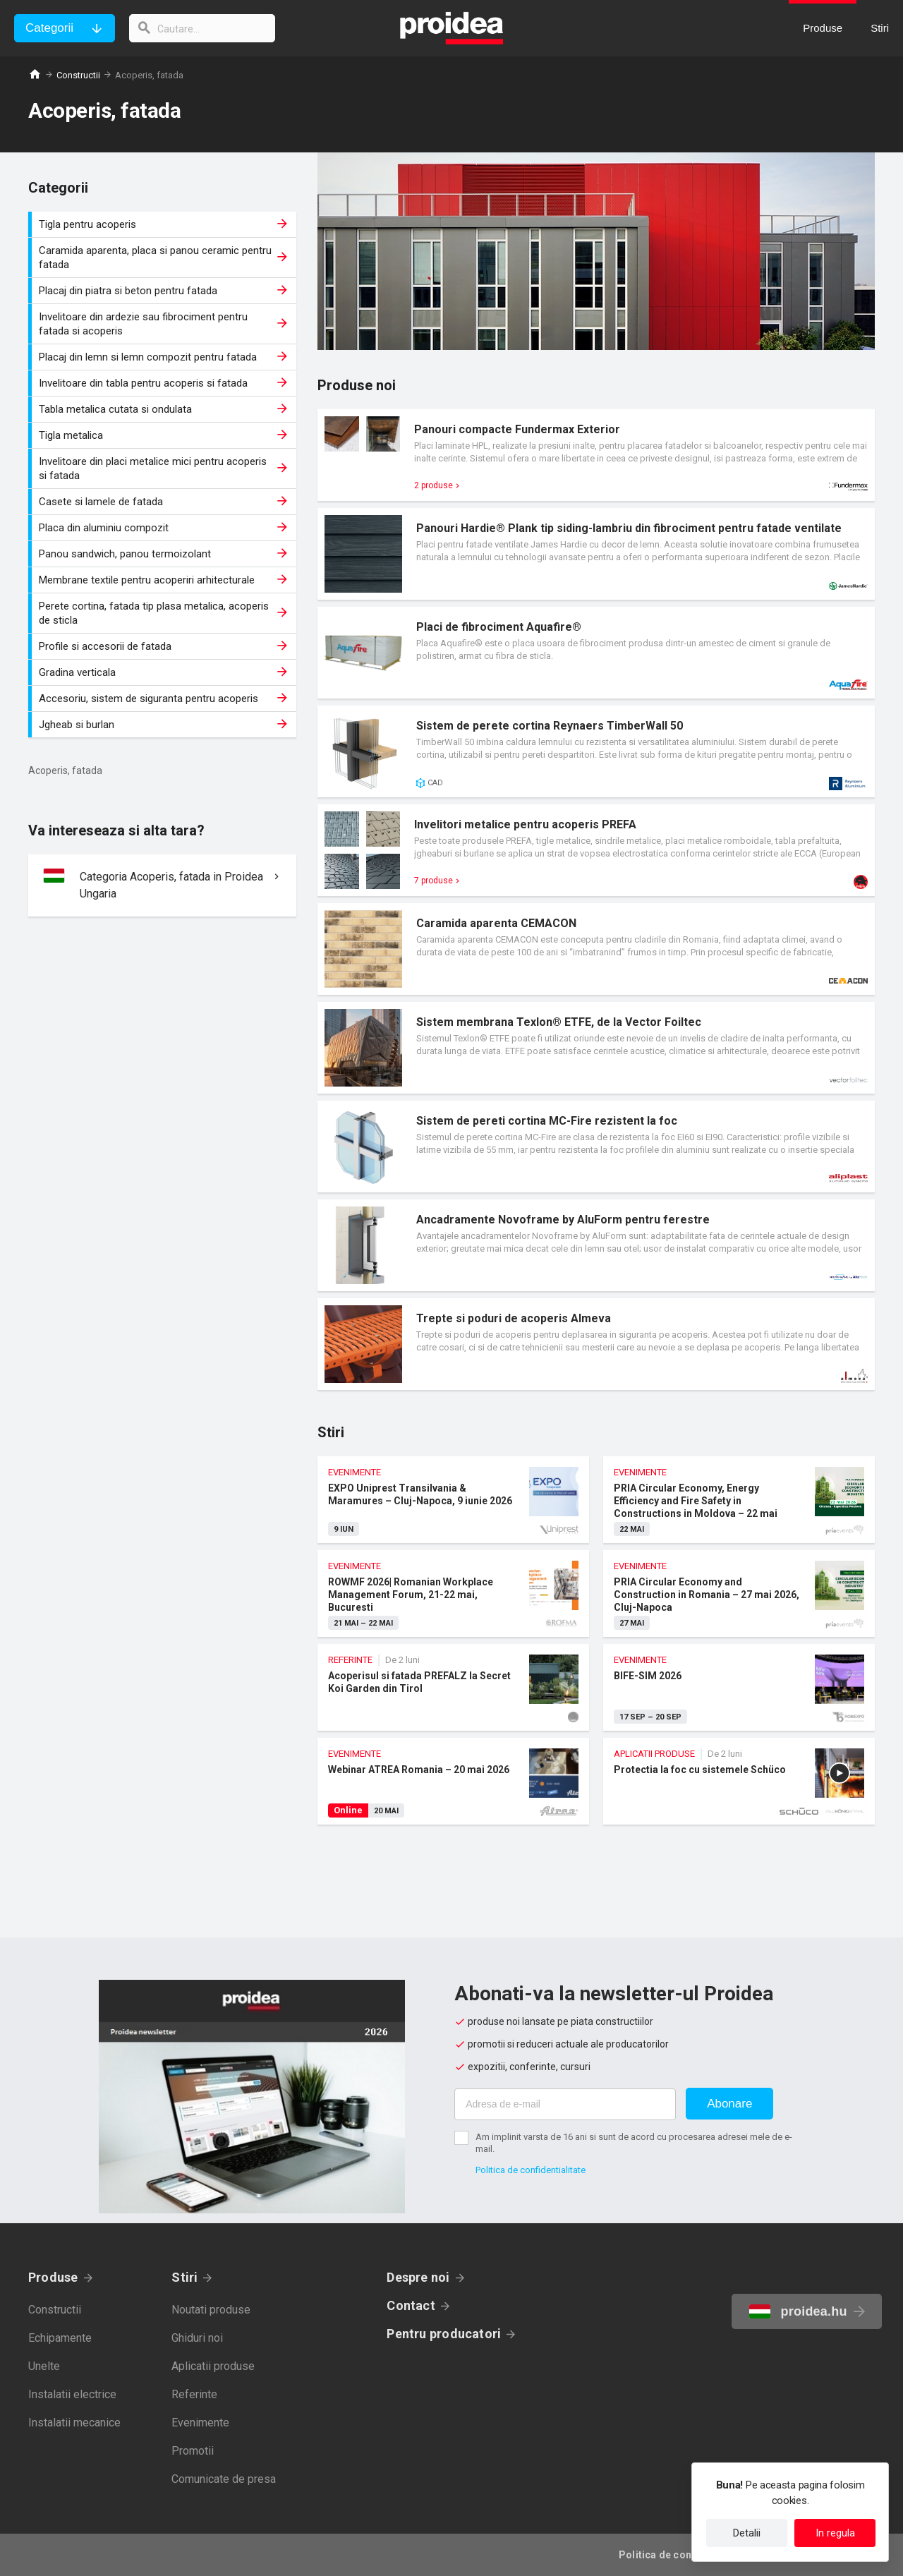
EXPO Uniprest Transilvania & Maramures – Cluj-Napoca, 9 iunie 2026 (453, 1499)
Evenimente (200, 2422)
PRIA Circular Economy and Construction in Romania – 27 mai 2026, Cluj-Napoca (739, 1593)
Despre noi (418, 2277)
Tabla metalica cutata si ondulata (164, 409)
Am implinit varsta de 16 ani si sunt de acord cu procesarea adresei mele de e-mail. (633, 2142)
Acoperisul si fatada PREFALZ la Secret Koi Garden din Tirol (453, 1687)
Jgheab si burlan (164, 724)
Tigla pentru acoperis (164, 224)
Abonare (729, 2103)
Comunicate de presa (223, 2479)
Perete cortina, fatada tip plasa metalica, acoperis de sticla (164, 613)
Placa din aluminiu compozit (164, 527)
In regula (835, 2533)
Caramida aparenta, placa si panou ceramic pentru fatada (164, 257)
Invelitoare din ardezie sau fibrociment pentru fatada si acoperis (164, 324)
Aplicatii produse (213, 2366)
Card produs (596, 455)
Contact (411, 2305)
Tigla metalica (164, 435)
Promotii (192, 2450)
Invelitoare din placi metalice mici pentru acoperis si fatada (164, 468)
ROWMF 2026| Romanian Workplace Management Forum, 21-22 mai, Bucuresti (453, 1593)
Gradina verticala (164, 672)
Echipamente (60, 2338)
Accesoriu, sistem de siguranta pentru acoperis (164, 698)
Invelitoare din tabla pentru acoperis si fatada (164, 383)
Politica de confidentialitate (530, 2170)
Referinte (194, 2394)
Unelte (44, 2366)
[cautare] (203, 28)
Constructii (78, 75)
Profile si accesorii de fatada (164, 646)
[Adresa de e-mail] (565, 2104)
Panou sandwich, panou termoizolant (164, 554)
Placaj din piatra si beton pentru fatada (164, 290)
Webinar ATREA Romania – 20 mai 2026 (453, 1781)
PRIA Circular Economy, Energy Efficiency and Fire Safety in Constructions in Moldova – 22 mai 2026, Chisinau (739, 1499)
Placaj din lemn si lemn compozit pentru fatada (164, 357)
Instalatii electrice (72, 2394)
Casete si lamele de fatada (164, 501)
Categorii (49, 28)
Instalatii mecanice (74, 2422)
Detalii (746, 2533)
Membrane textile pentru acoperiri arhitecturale (164, 580)
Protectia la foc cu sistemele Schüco (739, 1781)
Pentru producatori (444, 2333)
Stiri (184, 2277)
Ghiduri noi (197, 2338)
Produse (53, 2277)
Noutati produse (210, 2309)
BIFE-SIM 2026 (739, 1687)
